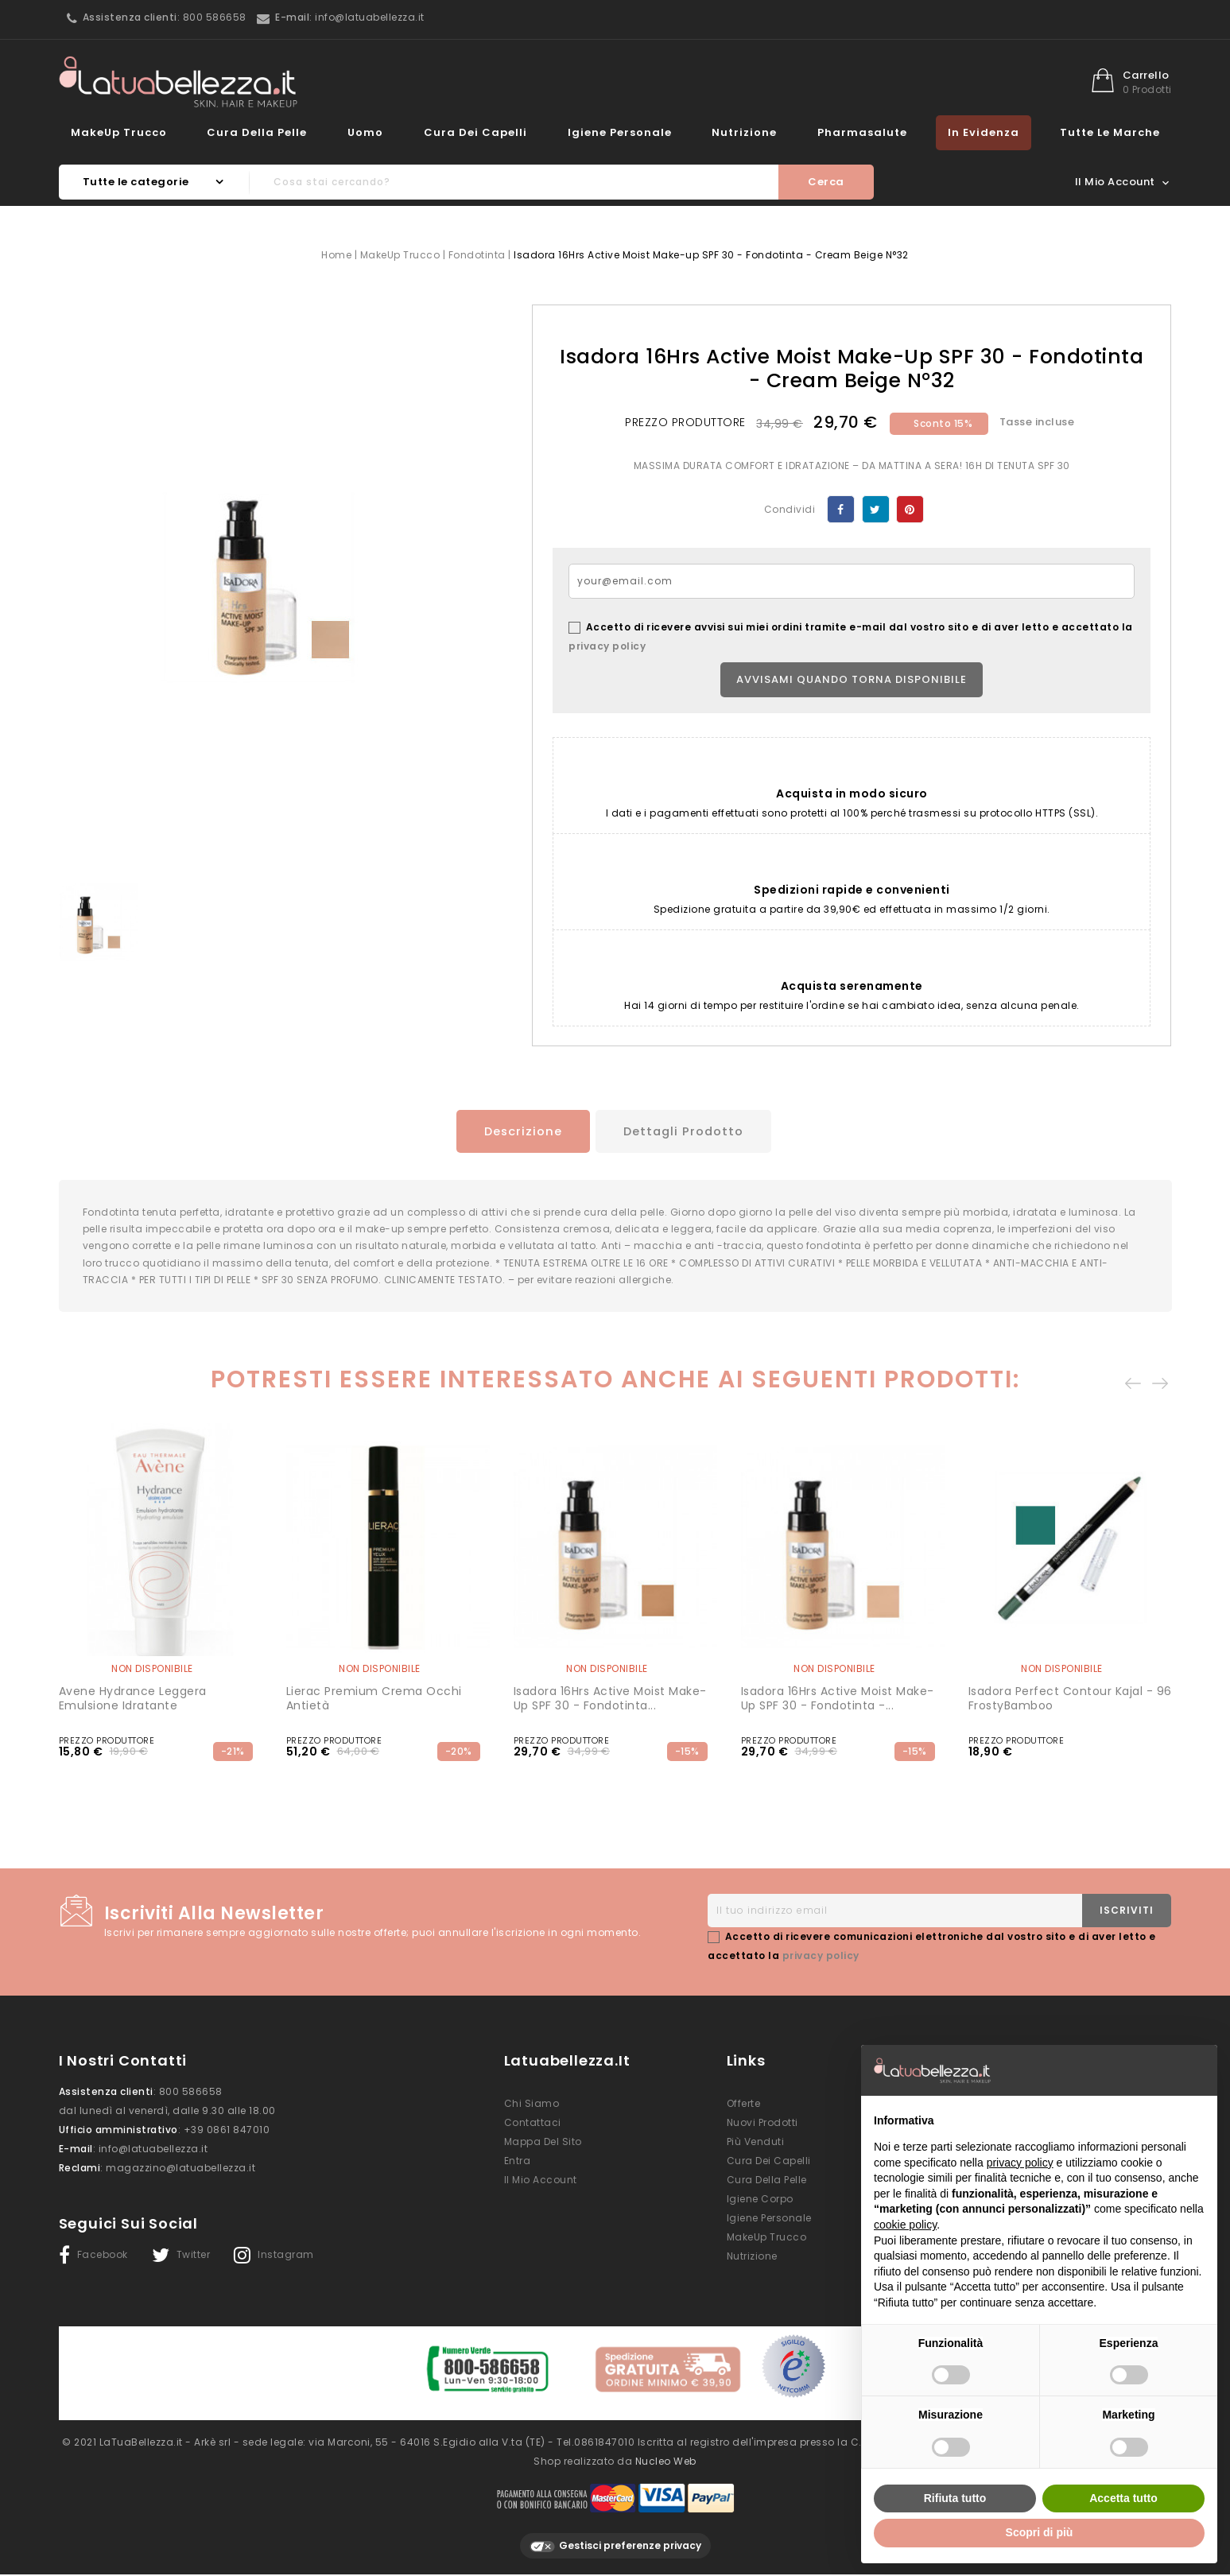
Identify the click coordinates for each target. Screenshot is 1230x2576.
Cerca (826, 181)
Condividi (841, 509)
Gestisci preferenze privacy (615, 2546)
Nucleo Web (665, 2461)
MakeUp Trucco (119, 132)
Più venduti (756, 2149)
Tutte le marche (1110, 132)
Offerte (744, 2111)
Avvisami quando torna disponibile (851, 679)
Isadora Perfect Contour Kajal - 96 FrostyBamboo (1070, 1706)
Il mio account (540, 2187)
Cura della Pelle (257, 132)
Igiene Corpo (760, 2206)
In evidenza (983, 132)
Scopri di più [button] (1039, 2532)
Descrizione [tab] (514, 1131)
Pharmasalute (862, 132)
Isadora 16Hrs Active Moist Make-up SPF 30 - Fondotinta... (610, 1706)
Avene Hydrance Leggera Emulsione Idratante (133, 1706)
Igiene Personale (620, 132)
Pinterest (910, 509)
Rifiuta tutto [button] (955, 2498)
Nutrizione (744, 132)
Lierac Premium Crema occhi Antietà (374, 1706)
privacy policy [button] (1020, 2162)
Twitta (876, 509)
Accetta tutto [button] (1123, 2498)
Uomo (365, 132)
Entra (517, 2168)
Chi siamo (532, 2111)
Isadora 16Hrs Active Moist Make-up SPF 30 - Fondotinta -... (837, 1706)
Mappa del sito (543, 2149)
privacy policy (607, 646)
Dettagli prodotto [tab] (686, 1131)
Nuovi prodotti (762, 2130)
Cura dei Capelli (475, 132)
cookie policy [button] (905, 2224)
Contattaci (532, 2130)
